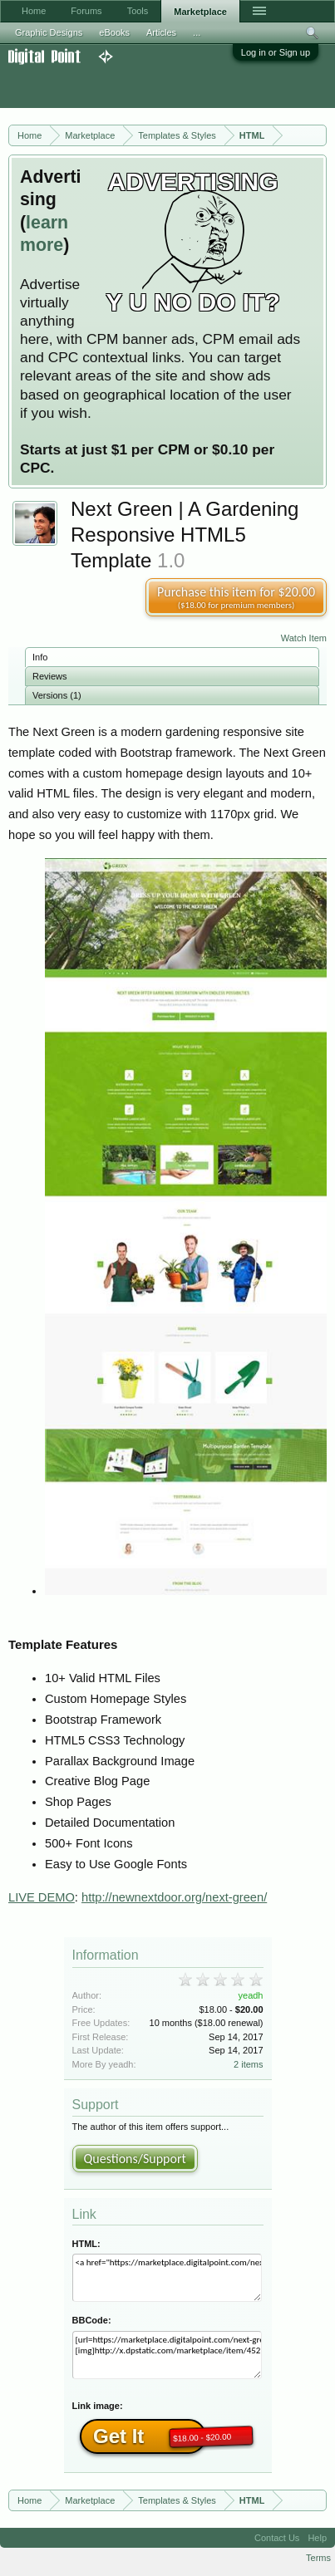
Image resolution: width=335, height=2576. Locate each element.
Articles (161, 32)
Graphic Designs (48, 32)
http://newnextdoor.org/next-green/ (174, 1897)
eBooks (114, 32)
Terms (318, 2558)
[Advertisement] (133, 86)
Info (39, 657)
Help (317, 2538)
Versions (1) (56, 695)
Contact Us (276, 2538)
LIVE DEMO (41, 1897)
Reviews (49, 676)
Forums (86, 11)
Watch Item (304, 638)
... (196, 32)
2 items (248, 2064)
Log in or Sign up (275, 52)
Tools (138, 11)
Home (34, 11)
